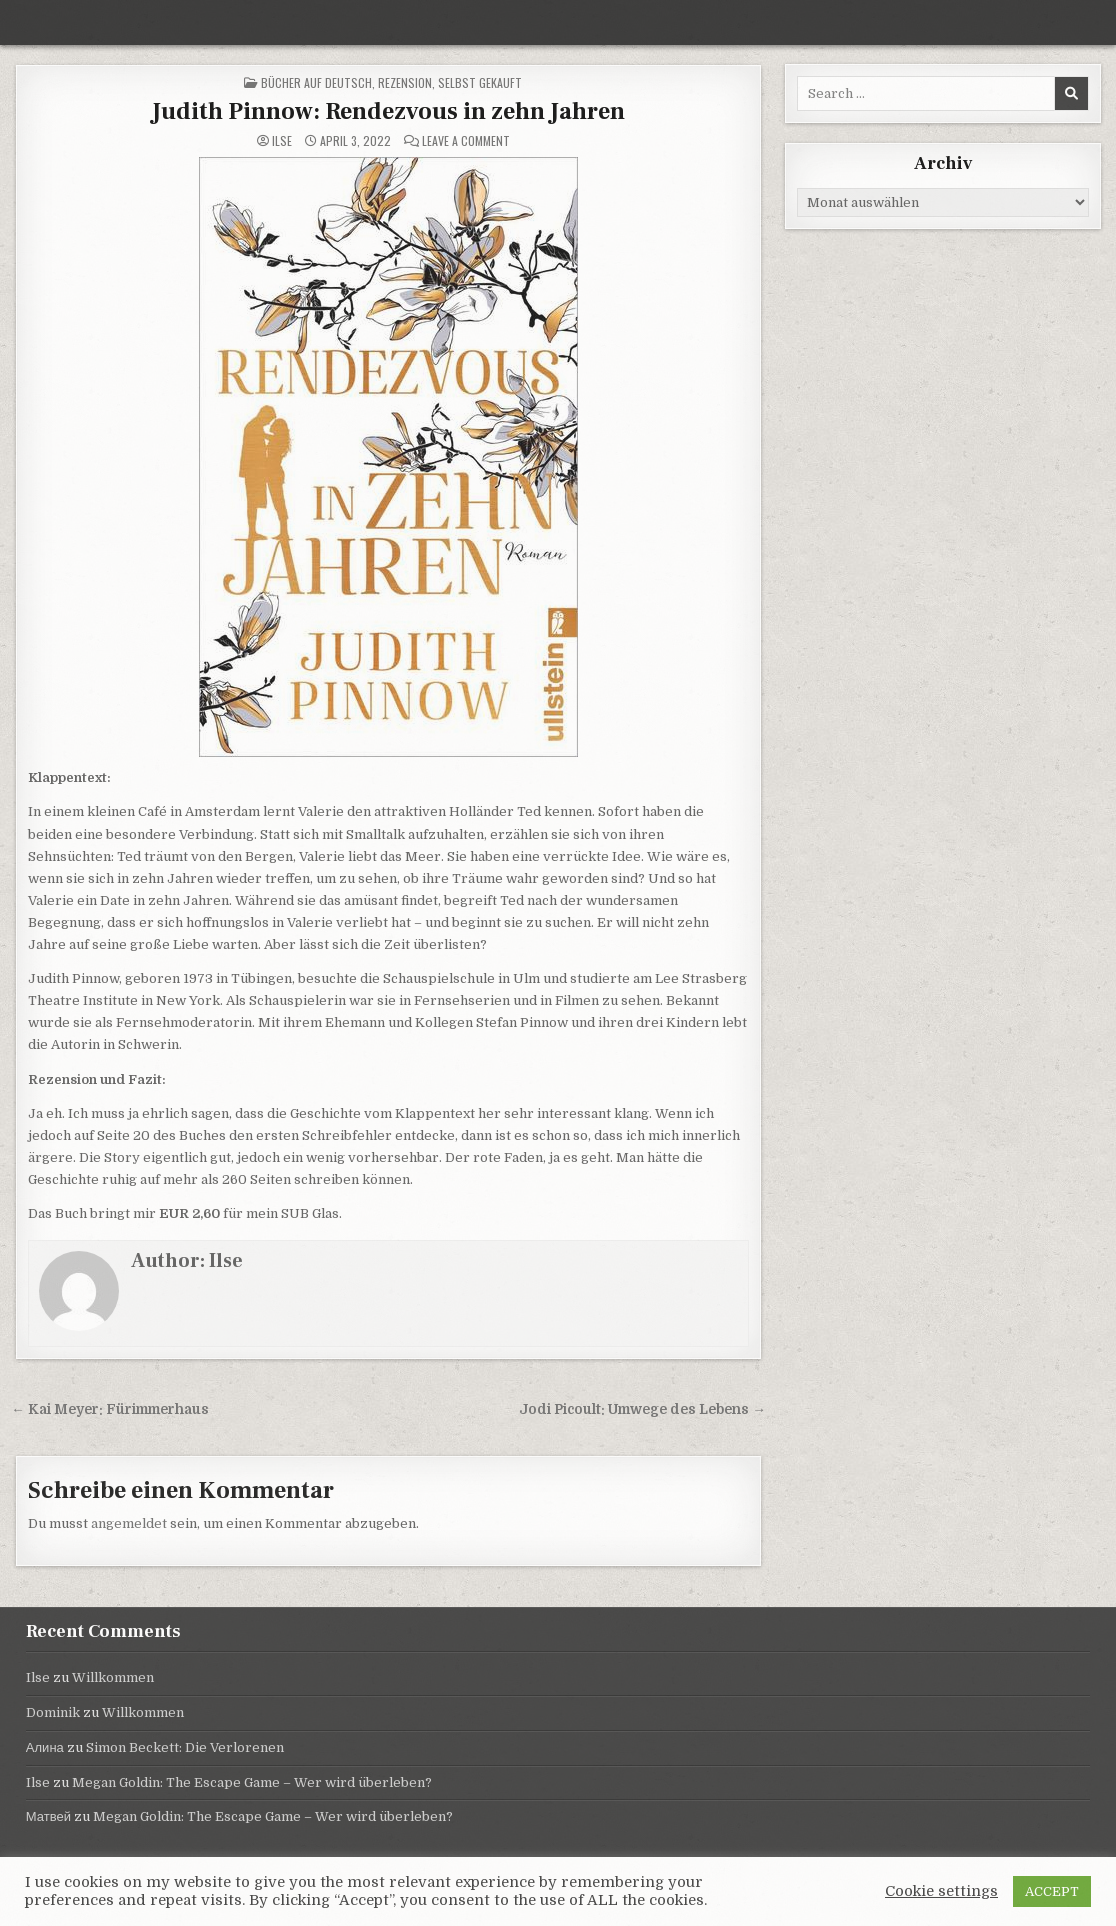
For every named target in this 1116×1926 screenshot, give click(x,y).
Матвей (48, 1816)
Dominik (53, 1712)
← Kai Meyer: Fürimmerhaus (110, 1409)
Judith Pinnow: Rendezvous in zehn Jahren (388, 111)
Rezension (405, 82)
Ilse (282, 141)
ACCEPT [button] (1052, 1891)
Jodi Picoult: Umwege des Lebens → (642, 1409)
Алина (45, 1747)
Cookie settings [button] (941, 1891)
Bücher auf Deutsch (316, 82)
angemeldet (129, 1523)
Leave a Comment (466, 141)
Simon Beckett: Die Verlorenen (185, 1747)
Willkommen (113, 1677)
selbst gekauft (480, 82)
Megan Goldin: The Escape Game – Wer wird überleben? (252, 1782)
